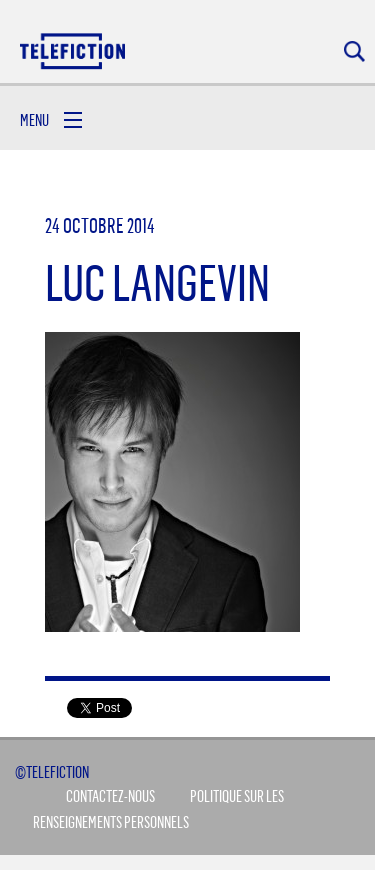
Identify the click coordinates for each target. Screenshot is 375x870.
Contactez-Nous (110, 796)
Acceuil (74, 50)
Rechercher (354, 51)
